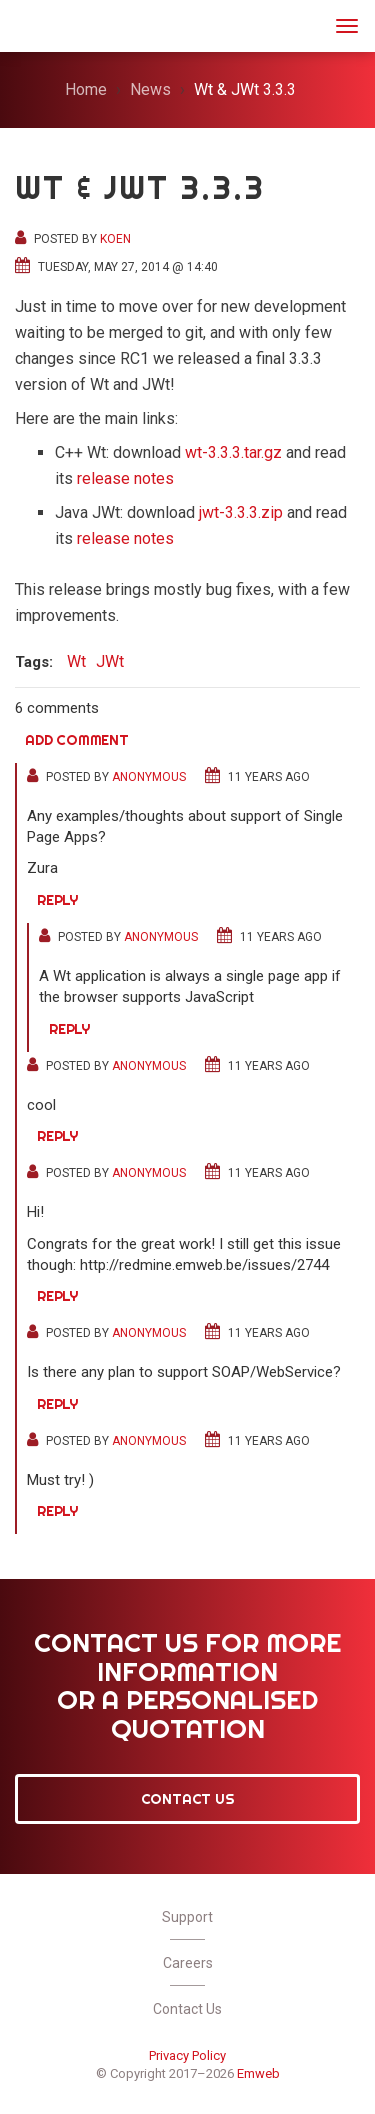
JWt (41, 23)
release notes (125, 478)
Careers (188, 1963)
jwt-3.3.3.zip (241, 512)
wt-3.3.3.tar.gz (233, 452)
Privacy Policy (187, 2055)
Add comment (77, 740)
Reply (57, 900)
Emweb (258, 2073)
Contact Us (188, 1799)
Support (187, 1917)
